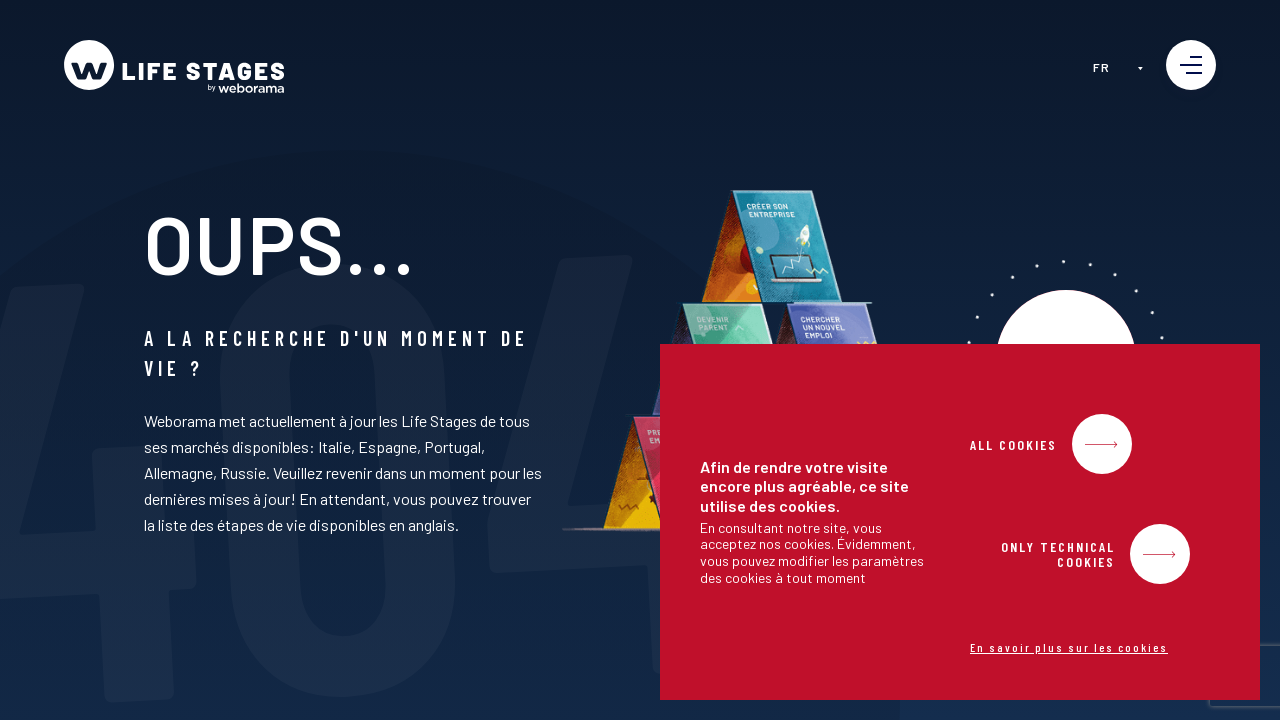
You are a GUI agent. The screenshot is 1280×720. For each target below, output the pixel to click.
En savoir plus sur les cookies (1069, 647)
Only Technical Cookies (1058, 554)
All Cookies (1013, 444)
